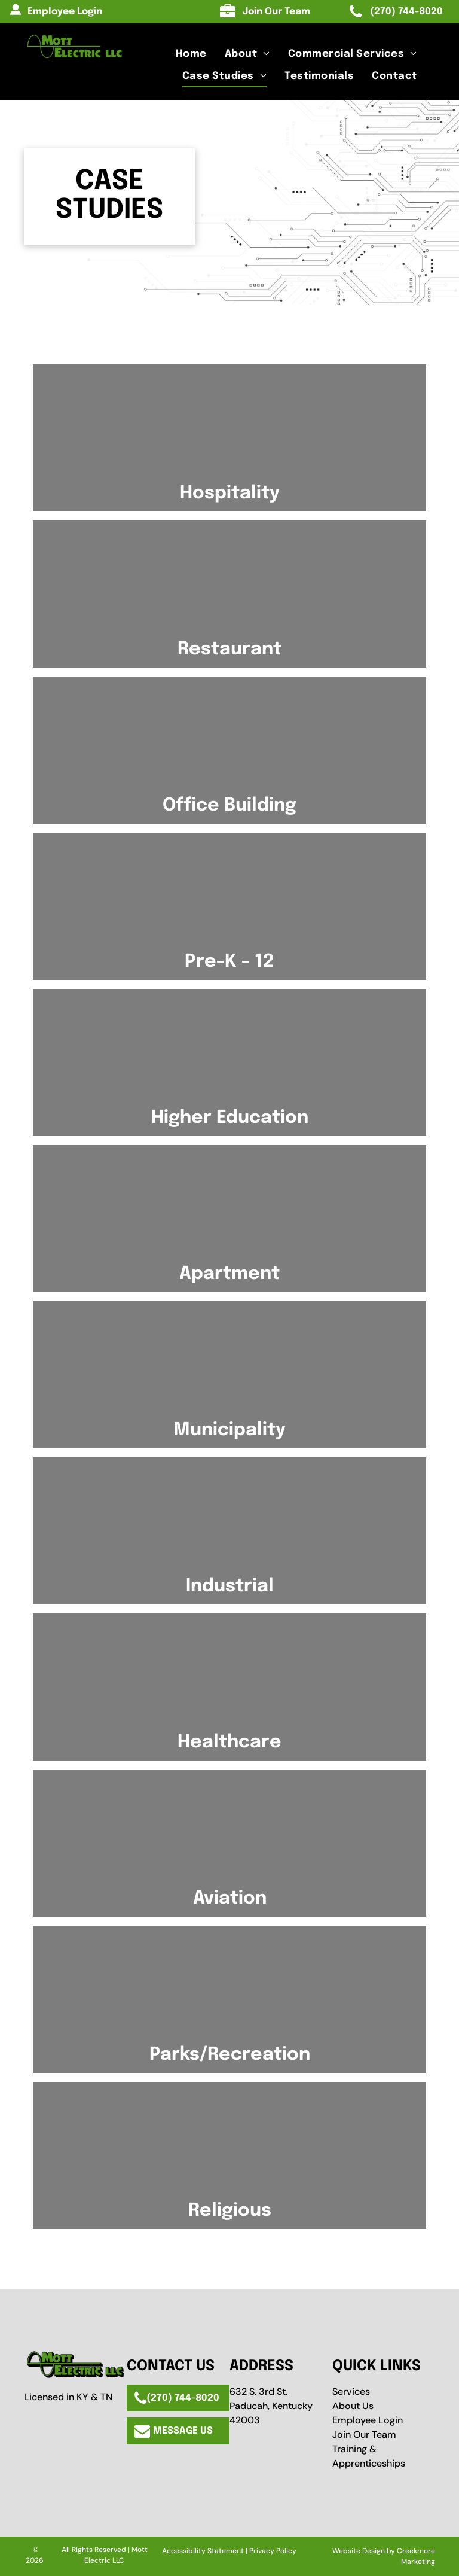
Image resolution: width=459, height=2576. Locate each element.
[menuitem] (191, 54)
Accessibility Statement (203, 2551)
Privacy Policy (272, 2551)
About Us (353, 2406)
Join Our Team (364, 2434)
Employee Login (367, 2420)
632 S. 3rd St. (258, 2391)
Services (351, 2391)
